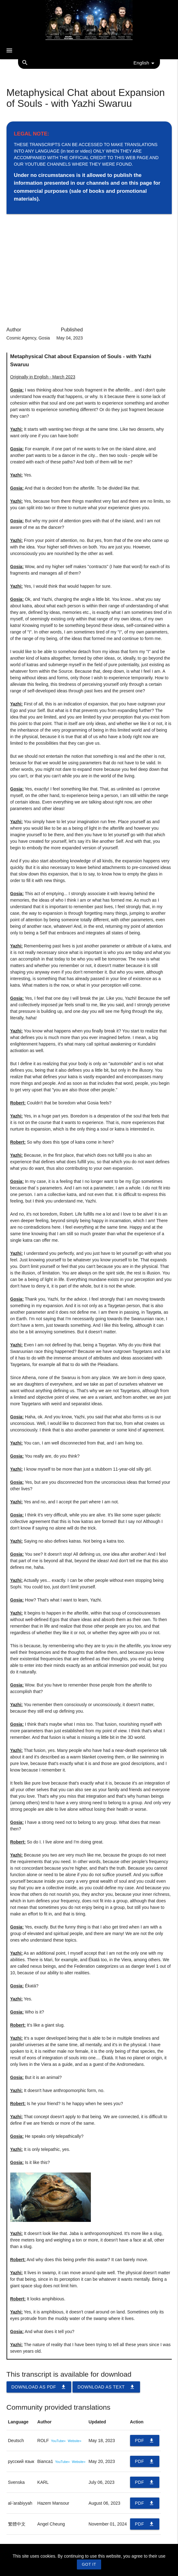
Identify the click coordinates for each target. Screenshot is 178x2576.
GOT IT (89, 2564)
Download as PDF (39, 2387)
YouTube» (58, 2441)
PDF (145, 2440)
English (145, 63)
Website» (75, 2441)
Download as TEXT (106, 2387)
